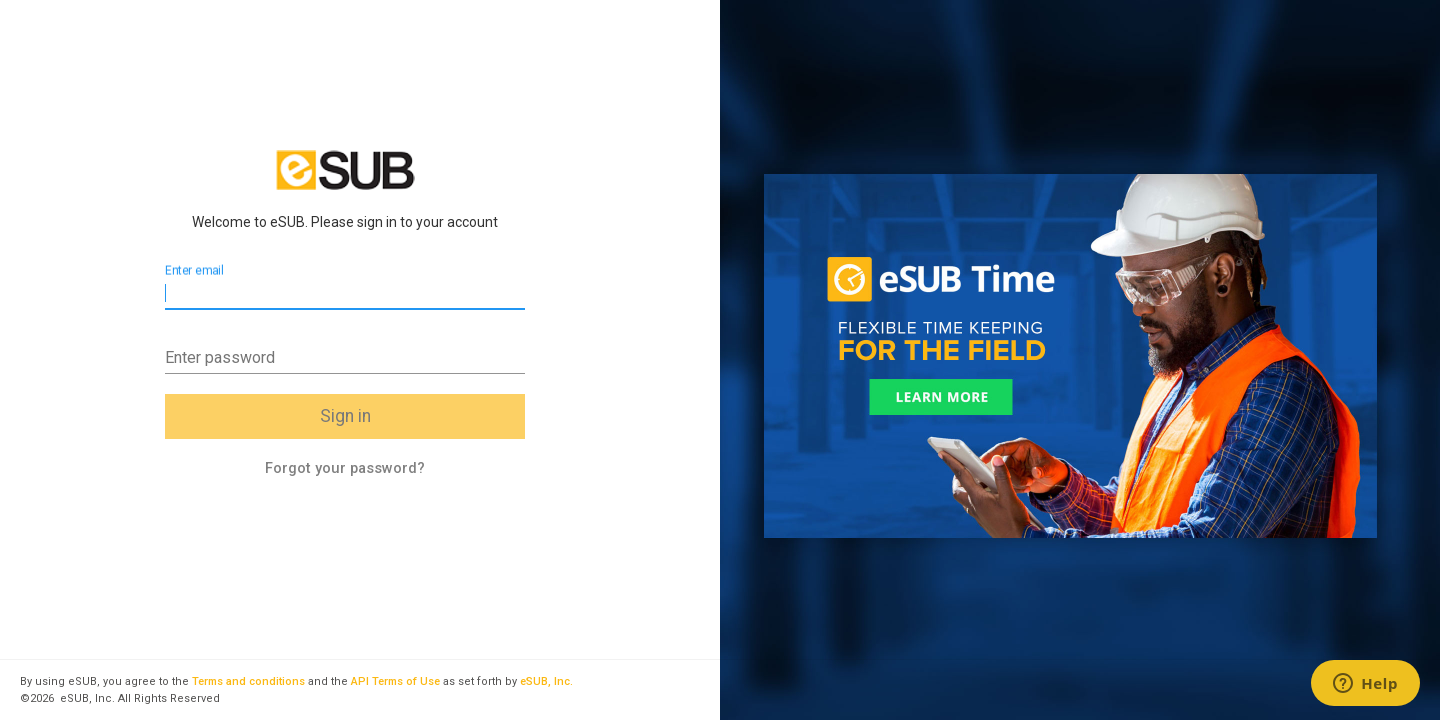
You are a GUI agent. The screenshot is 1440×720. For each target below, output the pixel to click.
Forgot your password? (345, 468)
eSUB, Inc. (546, 681)
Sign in (345, 416)
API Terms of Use (395, 681)
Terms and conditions (248, 681)
